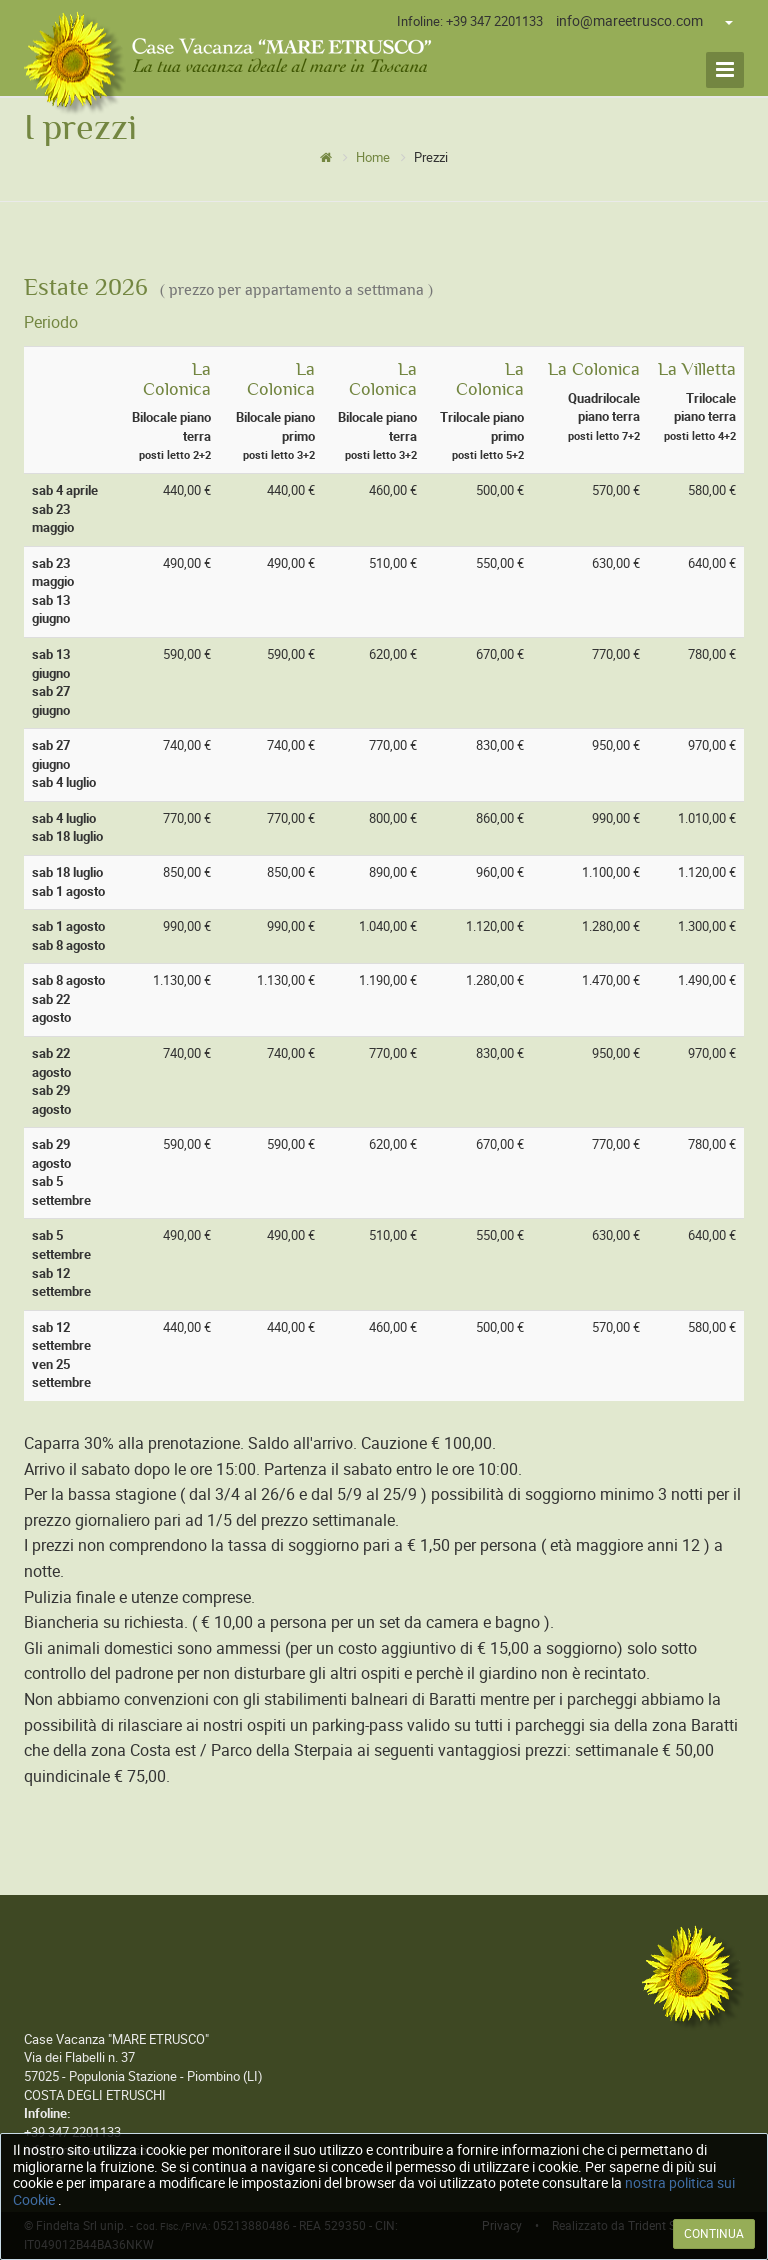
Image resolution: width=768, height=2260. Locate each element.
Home (373, 157)
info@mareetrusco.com (629, 21)
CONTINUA (714, 2234)
